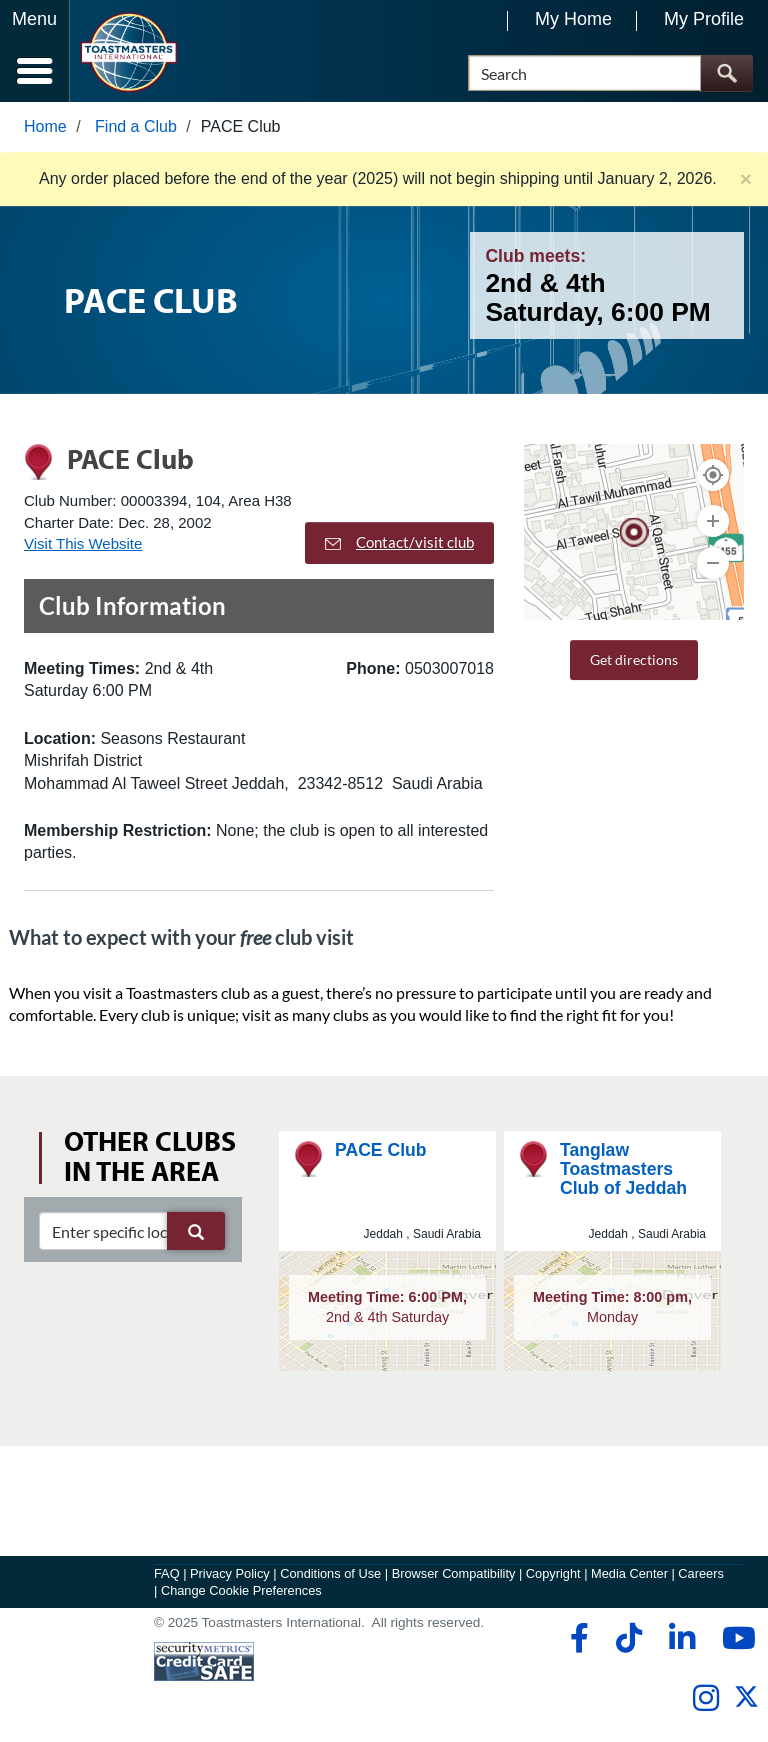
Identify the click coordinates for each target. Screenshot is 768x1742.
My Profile (704, 19)
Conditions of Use (330, 1573)
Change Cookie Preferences (241, 1591)
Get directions (634, 659)
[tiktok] (628, 1639)
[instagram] (705, 1699)
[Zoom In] (713, 521)
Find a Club (136, 126)
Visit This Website (83, 543)
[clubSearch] (132, 1231)
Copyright (553, 1573)
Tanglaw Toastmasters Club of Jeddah (623, 1169)
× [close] (746, 178)
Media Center (629, 1573)
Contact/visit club (399, 543)
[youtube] (734, 1639)
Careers (701, 1573)
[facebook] (576, 1639)
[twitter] (746, 1705)
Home (45, 126)
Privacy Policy (230, 1573)
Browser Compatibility (454, 1573)
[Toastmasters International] (128, 52)
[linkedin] (681, 1639)
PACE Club (381, 1150)
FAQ (167, 1573)
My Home (573, 19)
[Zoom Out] (713, 563)
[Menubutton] (35, 51)
